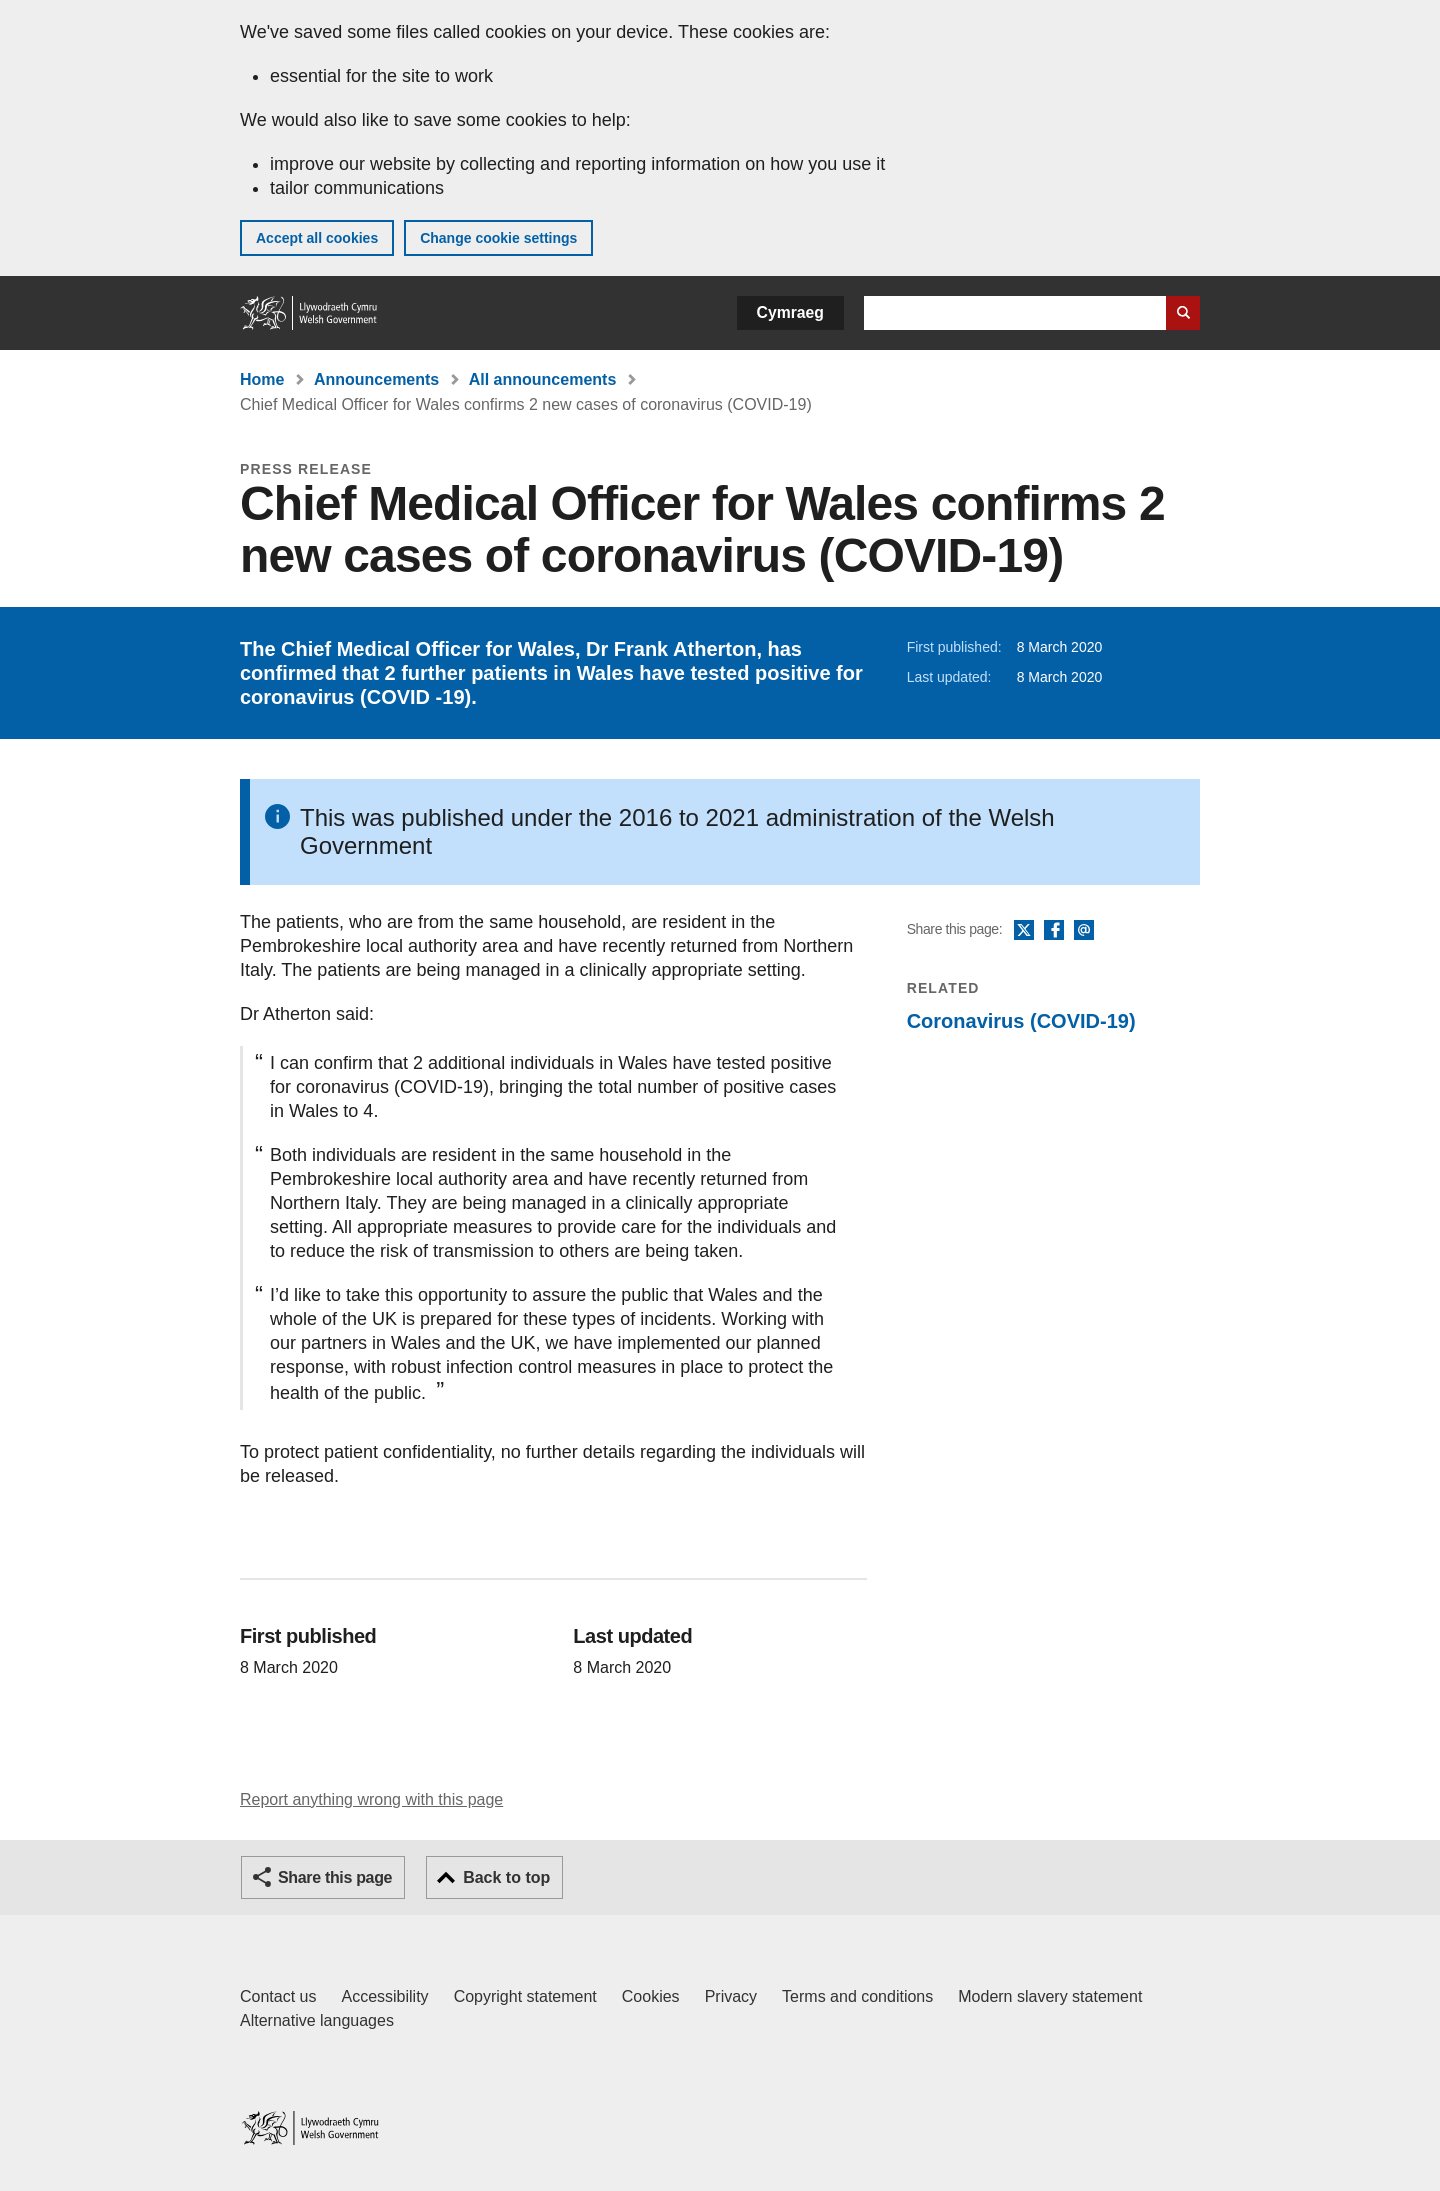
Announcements (376, 379)
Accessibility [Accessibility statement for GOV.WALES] (384, 1996)
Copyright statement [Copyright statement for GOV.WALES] (525, 1996)
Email (1084, 931)
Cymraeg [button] (790, 312)
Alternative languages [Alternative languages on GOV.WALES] (317, 2020)
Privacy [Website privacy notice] (731, 1996)
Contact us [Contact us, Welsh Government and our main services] (278, 1996)
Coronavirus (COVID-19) (1021, 1021)
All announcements (543, 379)
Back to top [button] (506, 1877)
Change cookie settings (498, 238)
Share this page (335, 1877)
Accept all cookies (317, 238)
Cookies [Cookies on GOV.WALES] (651, 1996)
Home (262, 379)
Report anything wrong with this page (371, 1799)
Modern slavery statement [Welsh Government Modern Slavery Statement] (1050, 1996)
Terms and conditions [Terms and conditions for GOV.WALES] (857, 1996)
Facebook (1054, 931)
